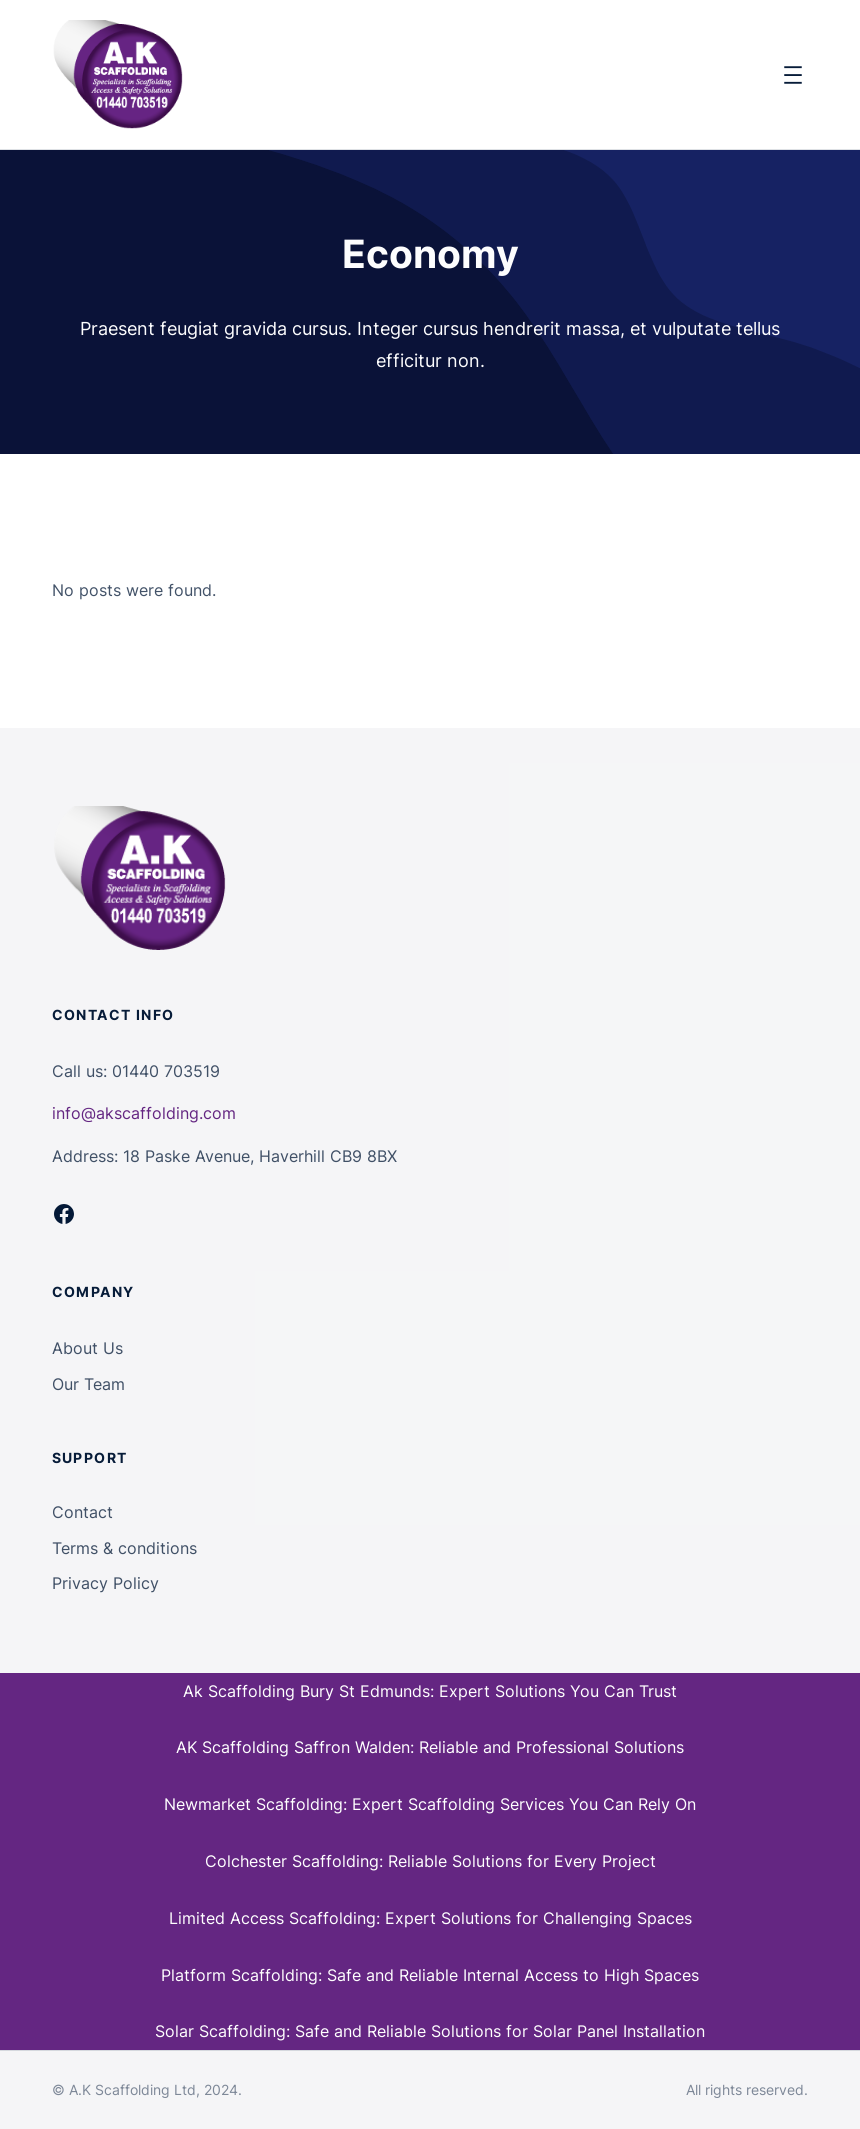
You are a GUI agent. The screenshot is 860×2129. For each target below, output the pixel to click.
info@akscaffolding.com (144, 1113)
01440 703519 (166, 1071)
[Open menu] (793, 75)
